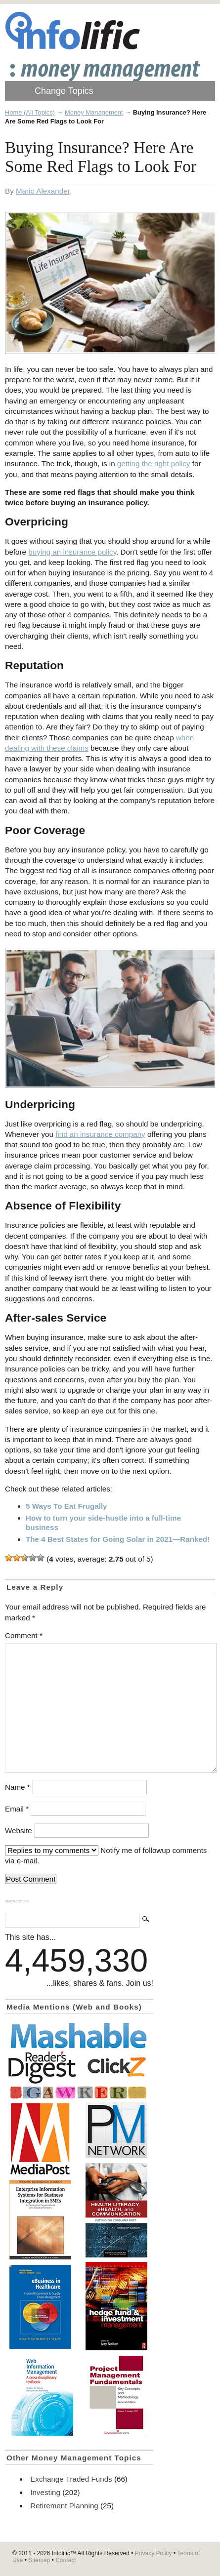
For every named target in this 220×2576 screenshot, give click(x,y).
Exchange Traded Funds (71, 2479)
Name (17, 1787)
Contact (65, 2560)
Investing (45, 2492)
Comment (24, 1635)
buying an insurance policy (72, 552)
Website (18, 1830)
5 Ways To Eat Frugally (66, 1506)
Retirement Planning (64, 2505)
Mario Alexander (43, 191)
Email (17, 1809)
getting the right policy (153, 463)
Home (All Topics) (30, 112)
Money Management (94, 112)
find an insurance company (100, 1134)
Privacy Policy (153, 2553)
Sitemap (39, 2560)
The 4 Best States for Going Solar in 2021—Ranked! (118, 1539)
